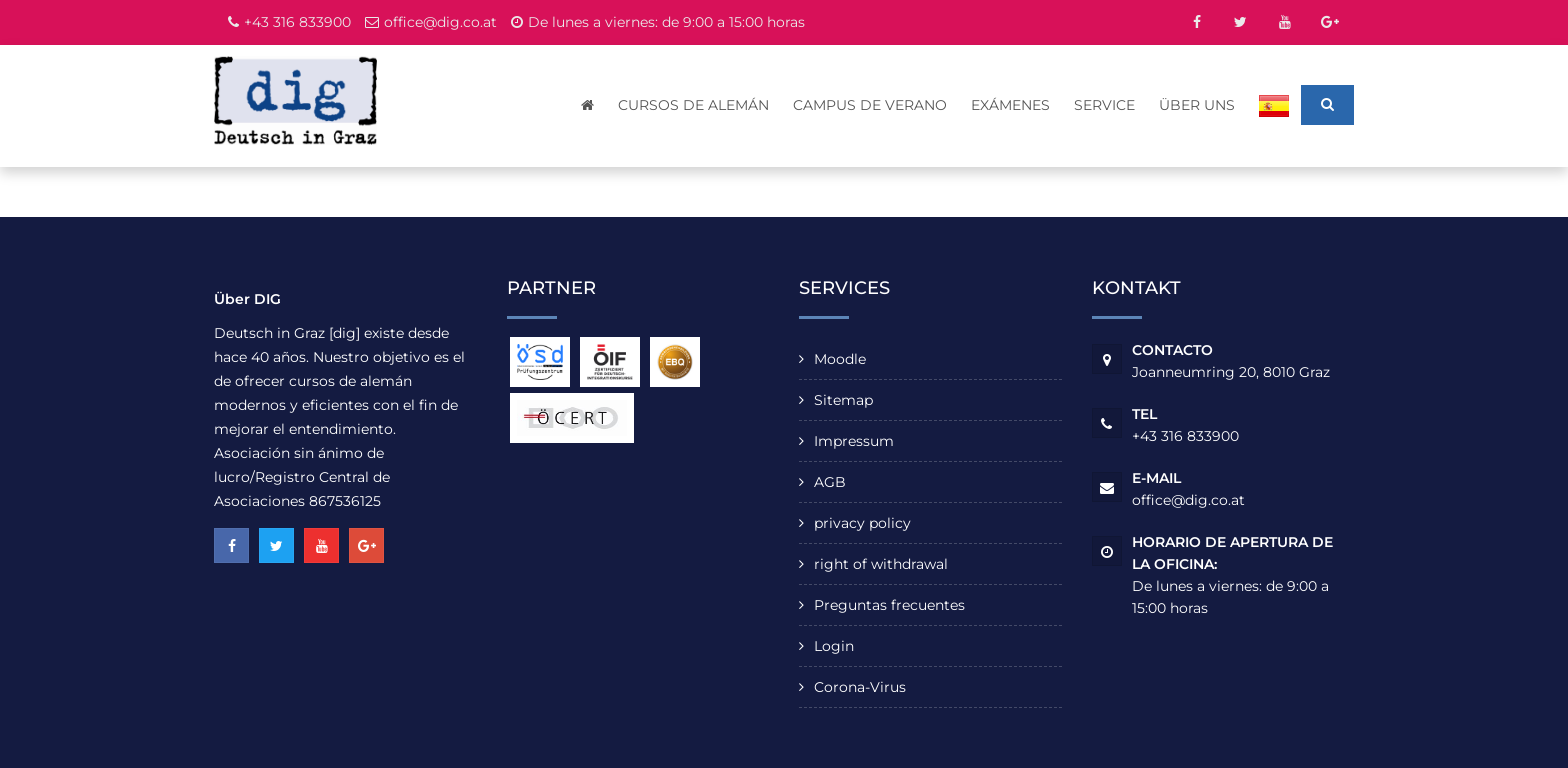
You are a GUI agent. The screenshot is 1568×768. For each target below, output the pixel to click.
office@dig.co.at (440, 22)
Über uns (1197, 105)
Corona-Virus (860, 687)
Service (1104, 105)
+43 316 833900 (297, 22)
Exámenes (1010, 105)
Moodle (840, 359)
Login (834, 646)
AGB (830, 482)
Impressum (854, 441)
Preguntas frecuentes (889, 605)
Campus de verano (870, 105)
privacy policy (862, 523)
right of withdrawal (881, 564)
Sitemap (843, 400)
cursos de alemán (693, 105)
